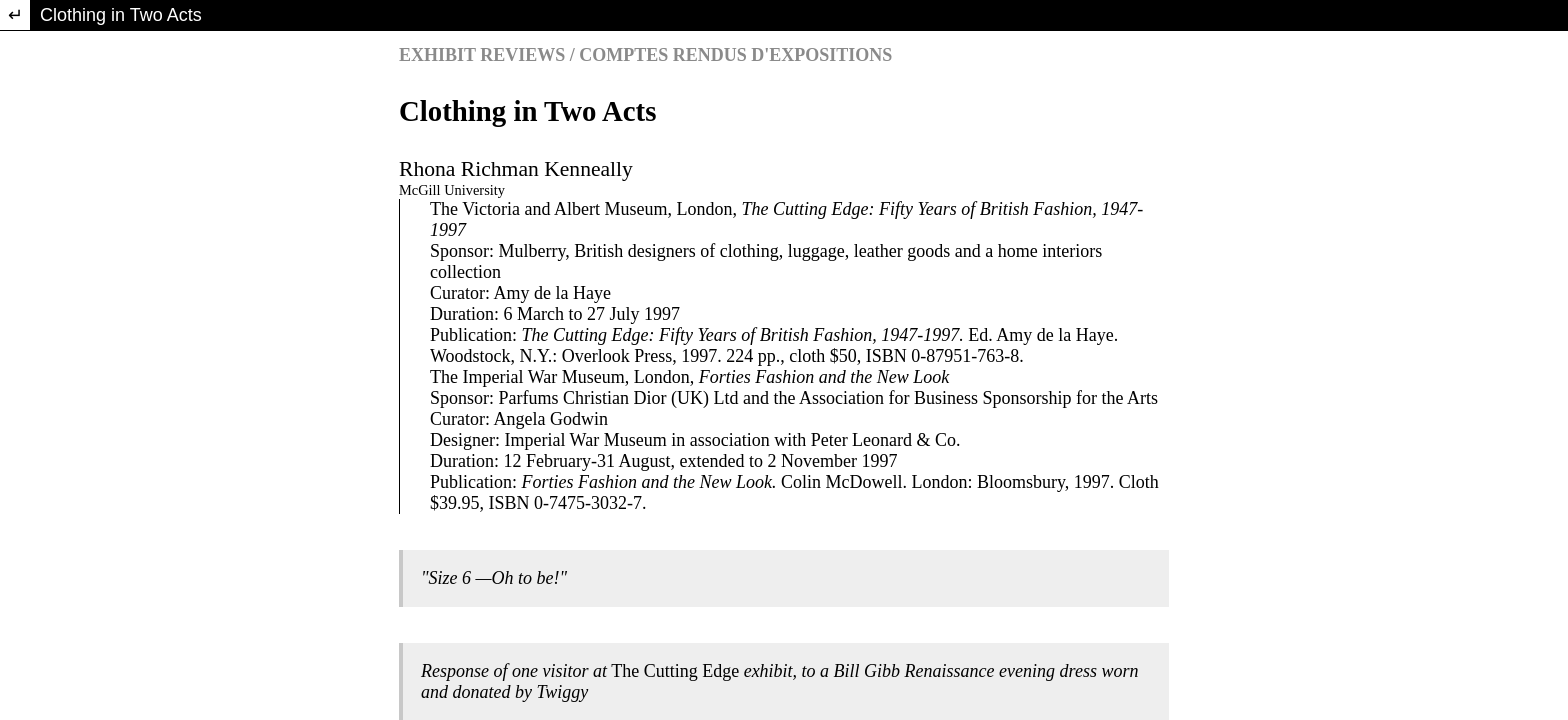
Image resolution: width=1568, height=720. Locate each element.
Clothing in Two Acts (121, 15)
